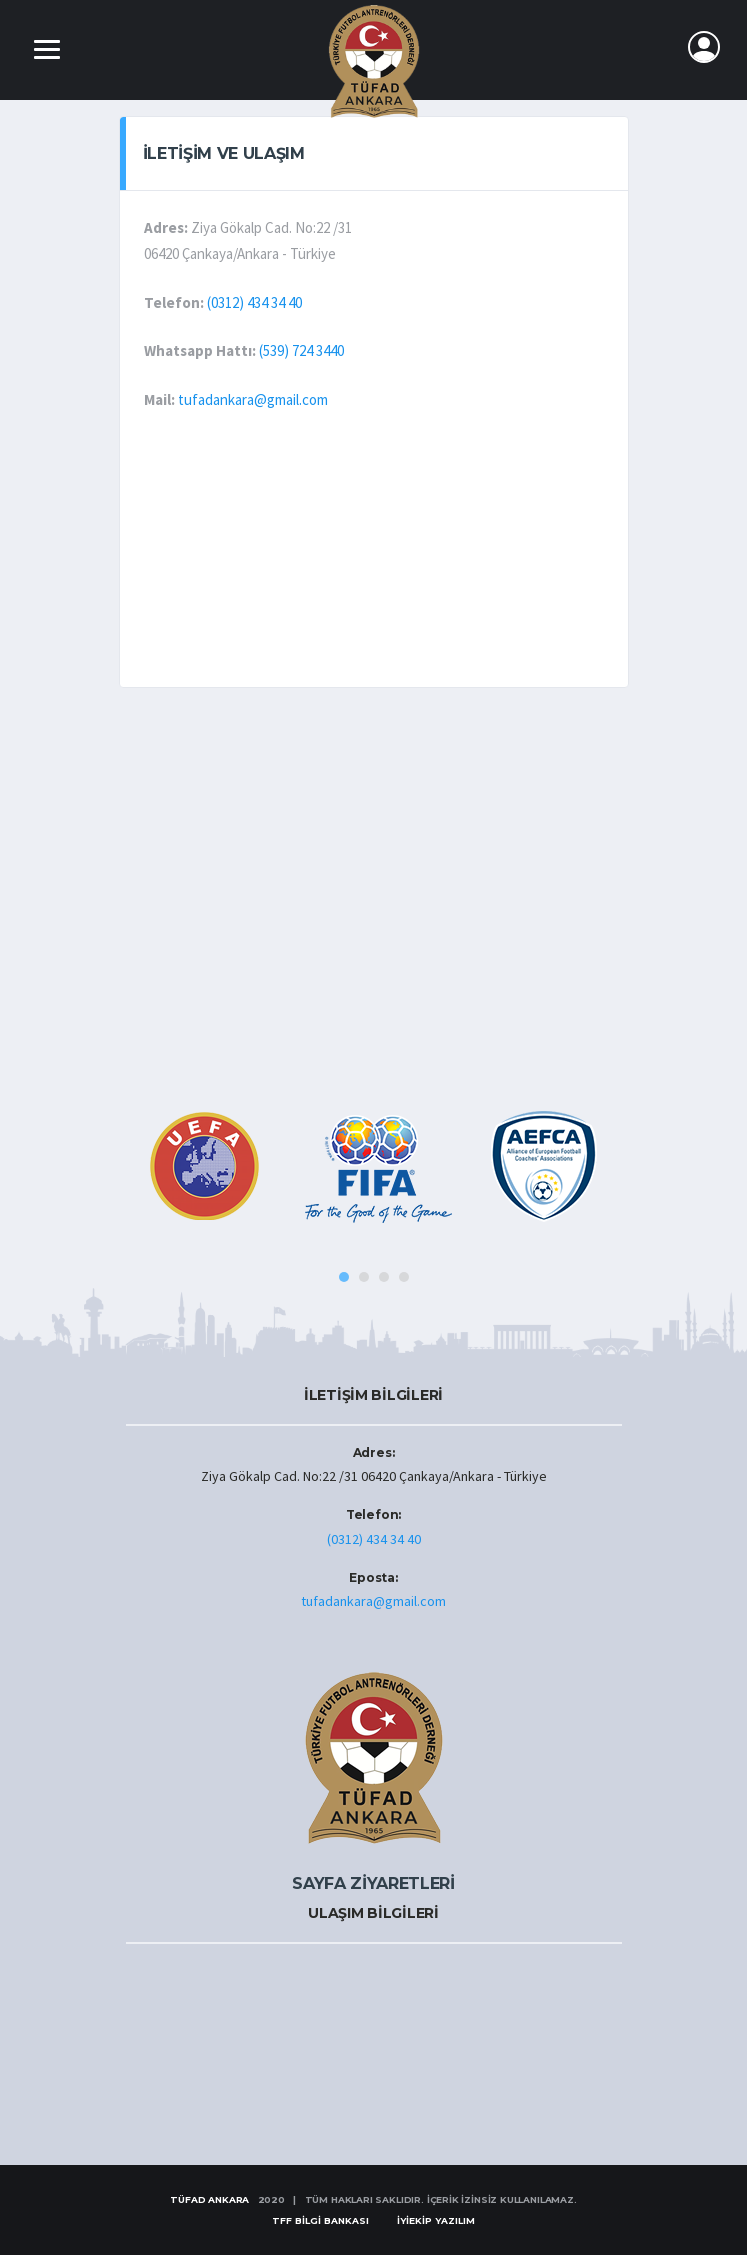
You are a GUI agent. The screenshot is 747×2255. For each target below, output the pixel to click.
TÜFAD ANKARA (209, 2199)
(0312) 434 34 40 (254, 302)
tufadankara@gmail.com (253, 399)
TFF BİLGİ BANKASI (320, 2220)
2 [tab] (364, 1277)
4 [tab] (404, 1277)
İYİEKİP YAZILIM (436, 2220)
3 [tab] (384, 1277)
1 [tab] (344, 1277)
